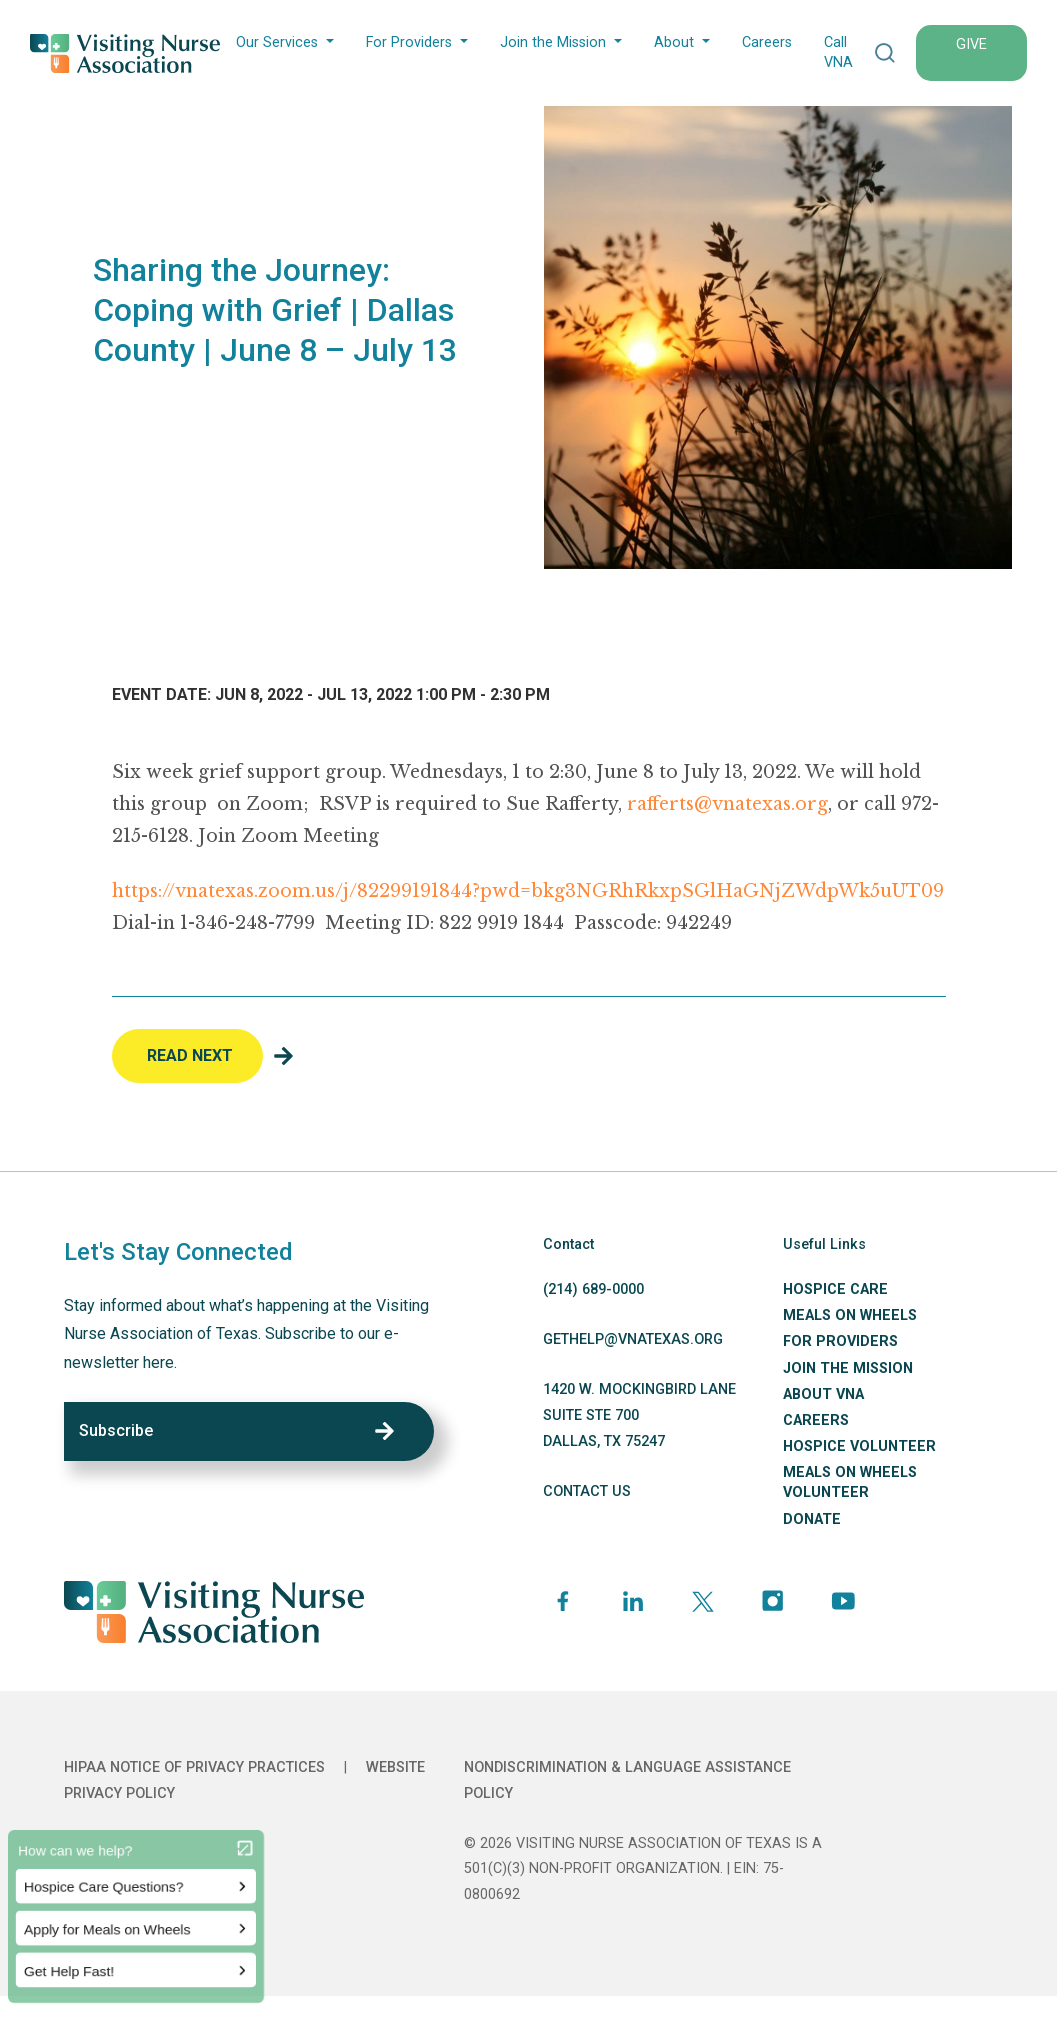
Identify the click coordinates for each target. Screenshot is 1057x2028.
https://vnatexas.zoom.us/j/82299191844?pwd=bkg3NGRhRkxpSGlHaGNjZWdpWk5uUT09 (528, 891)
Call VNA (838, 52)
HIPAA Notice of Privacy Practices (194, 1767)
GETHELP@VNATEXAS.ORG (633, 1339)
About (674, 42)
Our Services (277, 42)
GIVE (971, 44)
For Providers (409, 42)
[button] (885, 53)
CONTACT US (587, 1491)
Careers (767, 42)
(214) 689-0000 (593, 1289)
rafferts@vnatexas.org (727, 804)
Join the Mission (553, 42)
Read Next (190, 1055)
